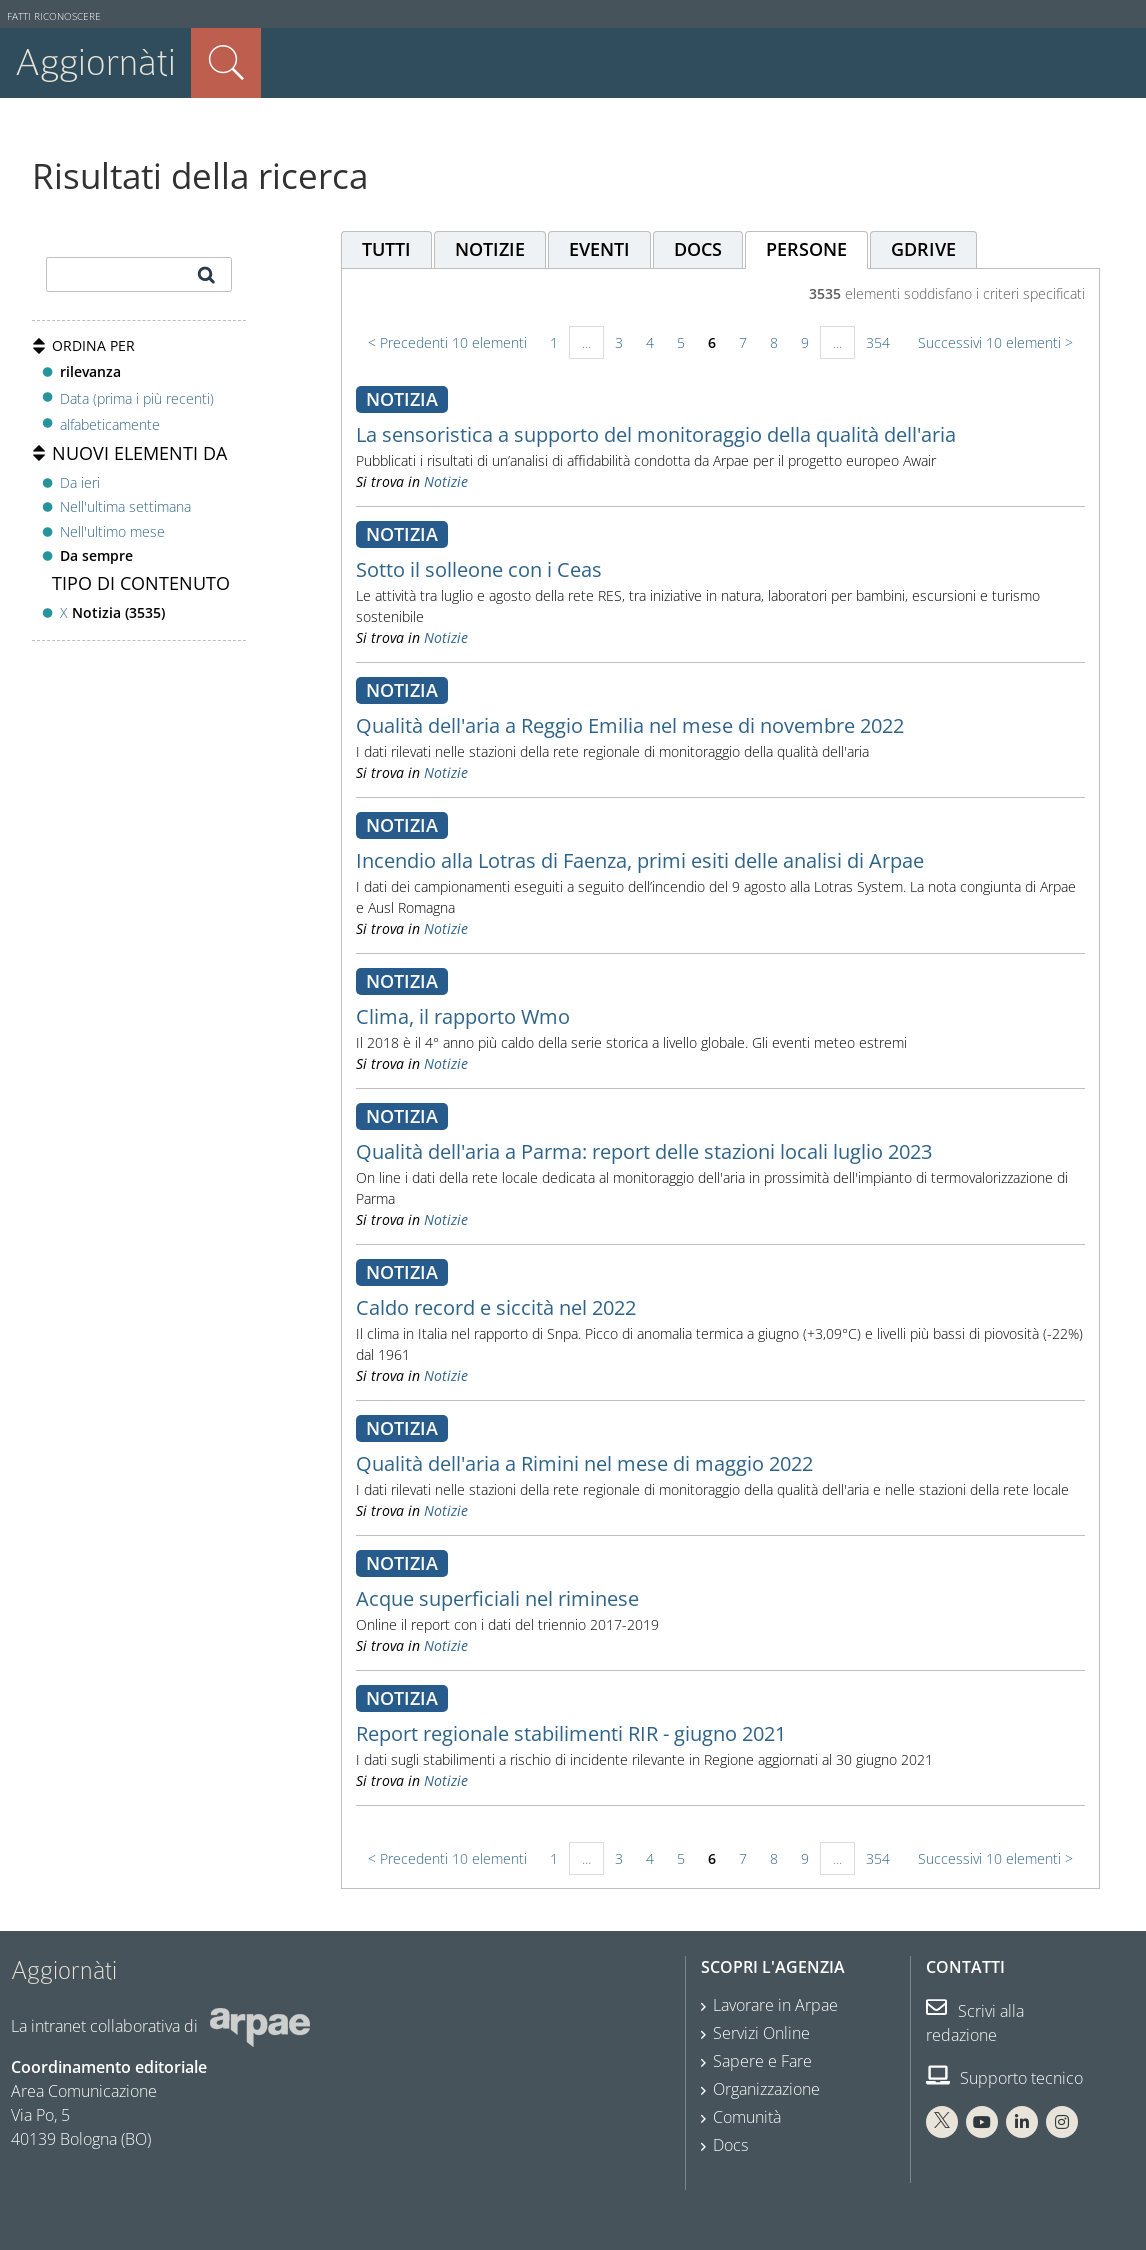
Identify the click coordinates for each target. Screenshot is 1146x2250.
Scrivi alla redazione (975, 2023)
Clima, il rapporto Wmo (463, 1016)
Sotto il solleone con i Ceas (479, 569)
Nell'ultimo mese (112, 531)
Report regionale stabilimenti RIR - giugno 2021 (571, 1733)
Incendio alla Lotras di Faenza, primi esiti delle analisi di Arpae (640, 860)
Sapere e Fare (762, 2061)
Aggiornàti (95, 62)
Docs (730, 2145)
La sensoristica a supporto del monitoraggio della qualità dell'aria (656, 434)
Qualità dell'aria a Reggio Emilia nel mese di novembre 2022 (630, 725)
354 (878, 342)
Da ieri (80, 482)
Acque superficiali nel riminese (497, 1598)
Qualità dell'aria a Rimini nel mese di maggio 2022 (584, 1463)
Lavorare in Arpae (775, 2005)
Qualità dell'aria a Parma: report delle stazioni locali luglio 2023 (644, 1151)
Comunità (747, 2117)
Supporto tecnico (1004, 2078)
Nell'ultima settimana (125, 506)
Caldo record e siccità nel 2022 (496, 1307)
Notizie (446, 481)
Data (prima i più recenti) (137, 397)
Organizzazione (766, 2089)
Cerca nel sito (226, 63)
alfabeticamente (110, 424)
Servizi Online (761, 2033)
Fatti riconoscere (54, 16)
